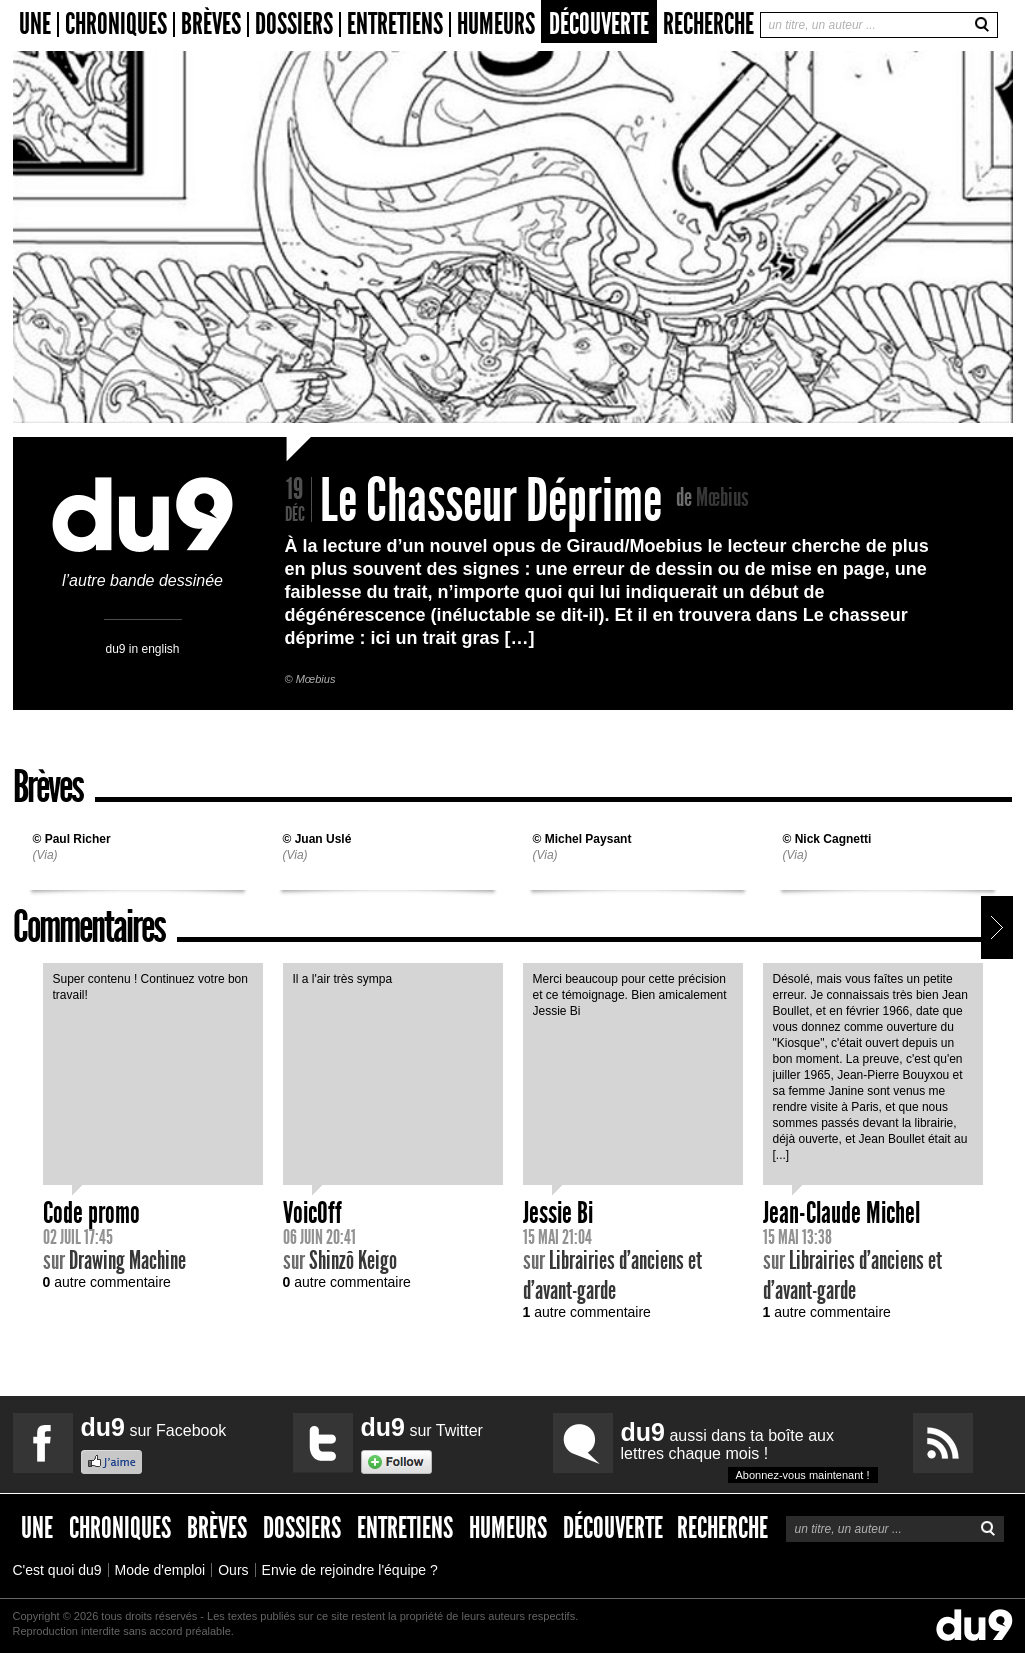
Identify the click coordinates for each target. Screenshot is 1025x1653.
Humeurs (496, 24)
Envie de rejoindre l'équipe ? (350, 1570)
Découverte (599, 24)
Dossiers (294, 24)
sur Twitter (422, 1427)
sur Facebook (154, 1427)
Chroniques (116, 24)
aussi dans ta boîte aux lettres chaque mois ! (749, 1450)
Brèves (211, 24)
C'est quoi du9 (57, 1570)
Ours (233, 1570)
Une (35, 24)
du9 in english (142, 648)
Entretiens (395, 24)
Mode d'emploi (160, 1570)
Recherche (708, 24)
